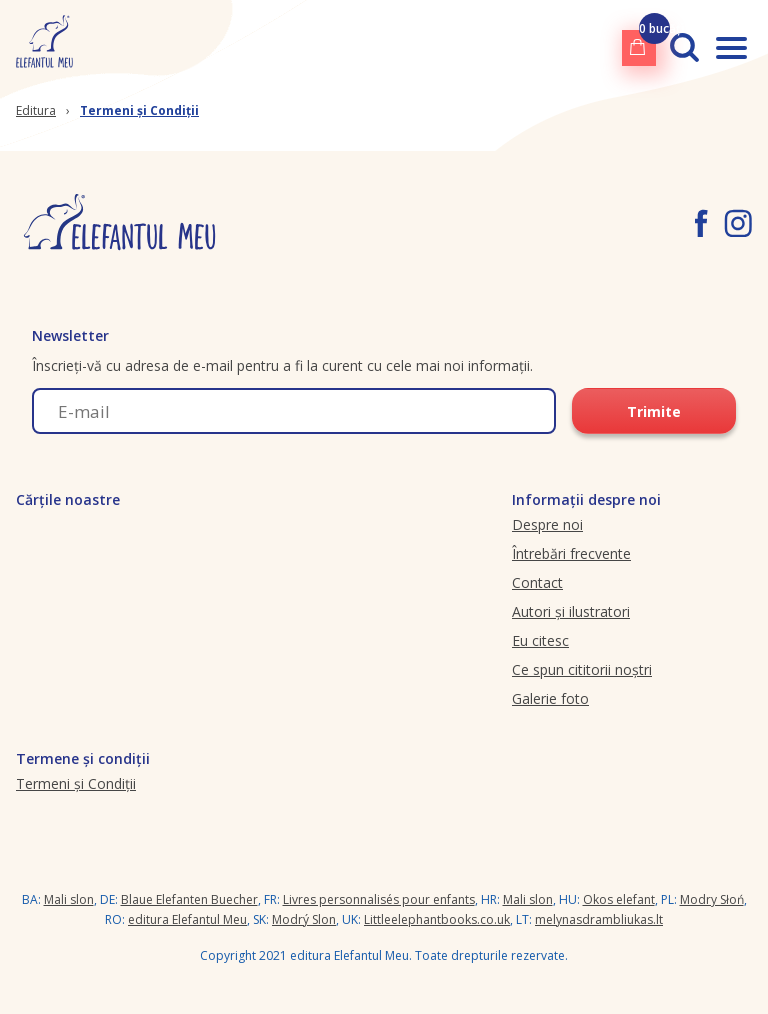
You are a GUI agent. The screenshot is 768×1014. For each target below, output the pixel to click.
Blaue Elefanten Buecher (189, 899)
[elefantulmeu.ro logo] (44, 47)
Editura (36, 110)
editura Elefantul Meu (187, 919)
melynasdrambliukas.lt (599, 919)
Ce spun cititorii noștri (582, 669)
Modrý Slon (304, 919)
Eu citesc (540, 640)
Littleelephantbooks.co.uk (437, 919)
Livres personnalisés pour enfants (379, 899)
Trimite (654, 411)
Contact (537, 582)
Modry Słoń (712, 899)
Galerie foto (550, 698)
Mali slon (69, 899)
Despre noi (547, 524)
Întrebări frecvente (571, 553)
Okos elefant (619, 899)
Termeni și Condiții (139, 110)
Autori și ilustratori (571, 611)
